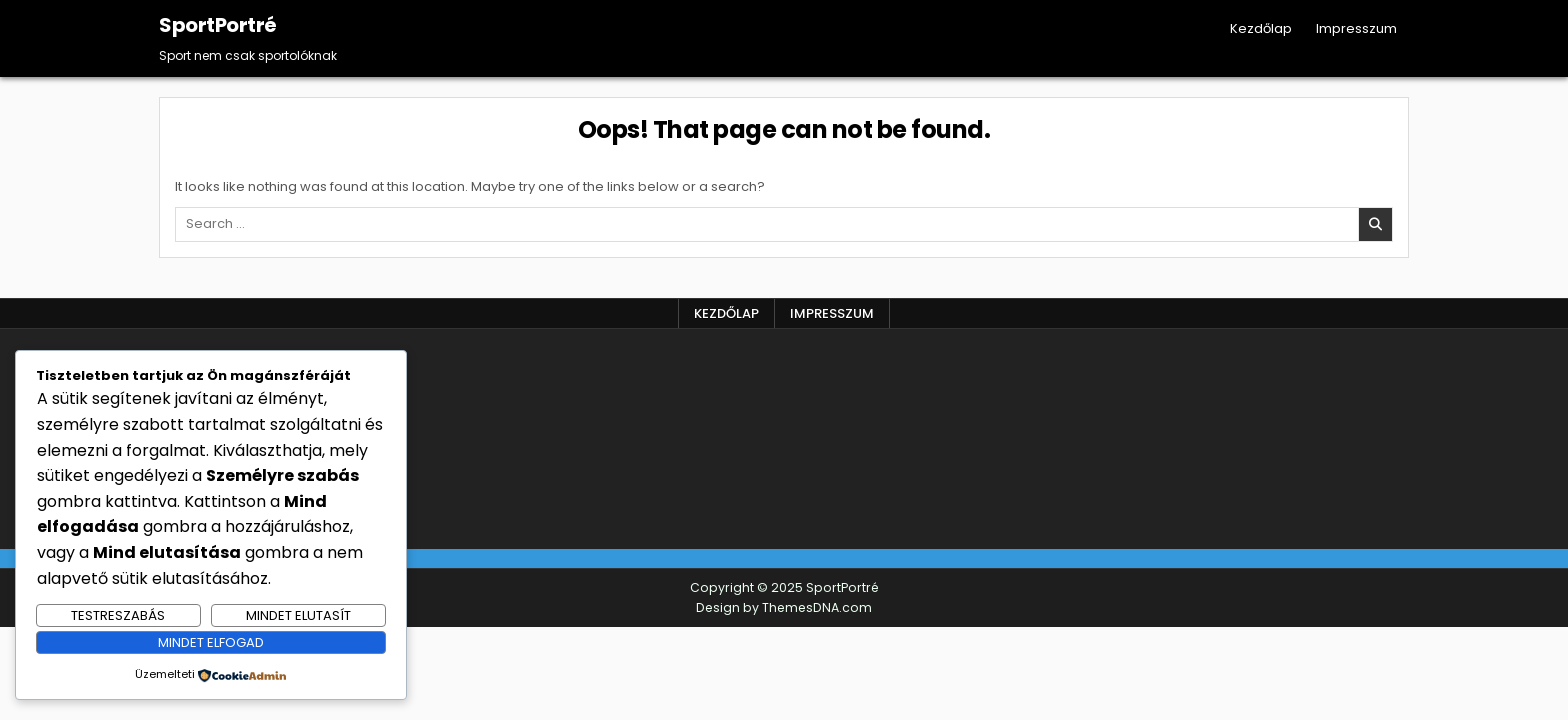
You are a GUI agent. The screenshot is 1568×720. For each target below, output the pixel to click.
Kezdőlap (1261, 28)
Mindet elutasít (298, 615)
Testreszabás (118, 615)
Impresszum (1356, 28)
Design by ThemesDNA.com (784, 607)
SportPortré (218, 25)
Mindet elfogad (211, 642)
